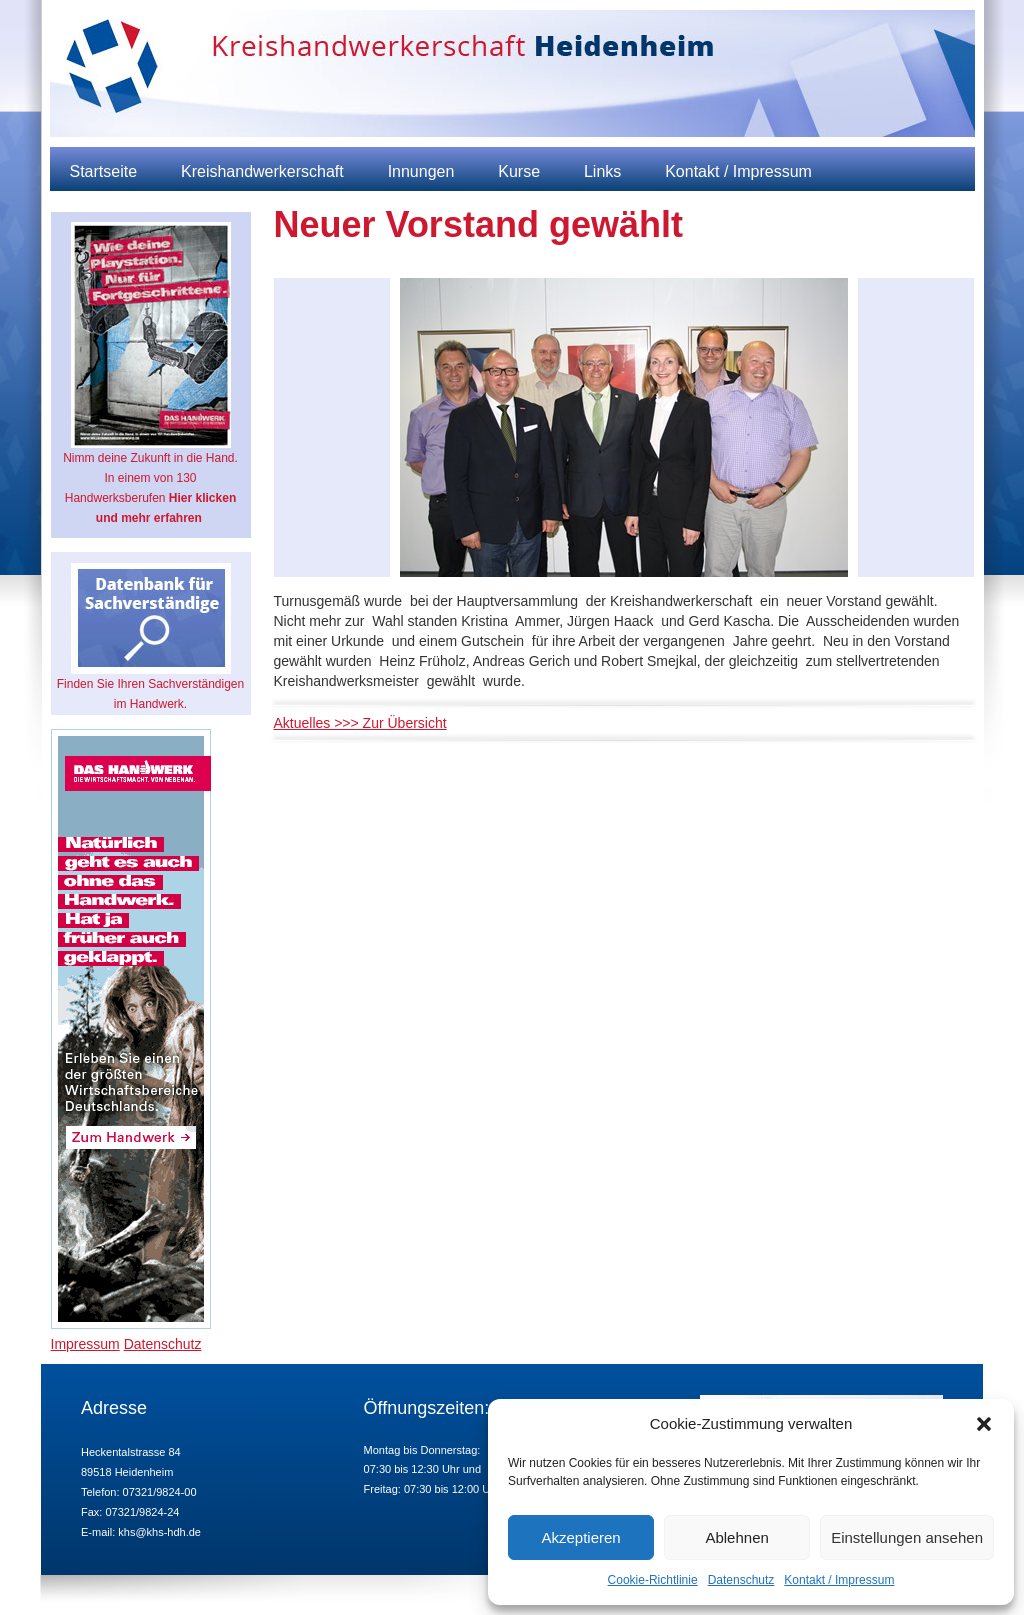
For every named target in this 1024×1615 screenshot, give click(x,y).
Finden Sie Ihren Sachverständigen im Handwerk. (150, 637)
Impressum (85, 1344)
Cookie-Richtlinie (653, 1580)
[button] (984, 1424)
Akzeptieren (580, 1537)
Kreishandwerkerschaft (262, 171)
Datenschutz (741, 1580)
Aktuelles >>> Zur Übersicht (360, 723)
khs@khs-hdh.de (159, 1532)
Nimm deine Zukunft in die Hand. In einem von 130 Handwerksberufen (150, 373)
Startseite (104, 171)
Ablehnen (736, 1537)
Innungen (421, 171)
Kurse (519, 171)
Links (602, 171)
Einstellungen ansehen (907, 1537)
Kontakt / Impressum (839, 1580)
